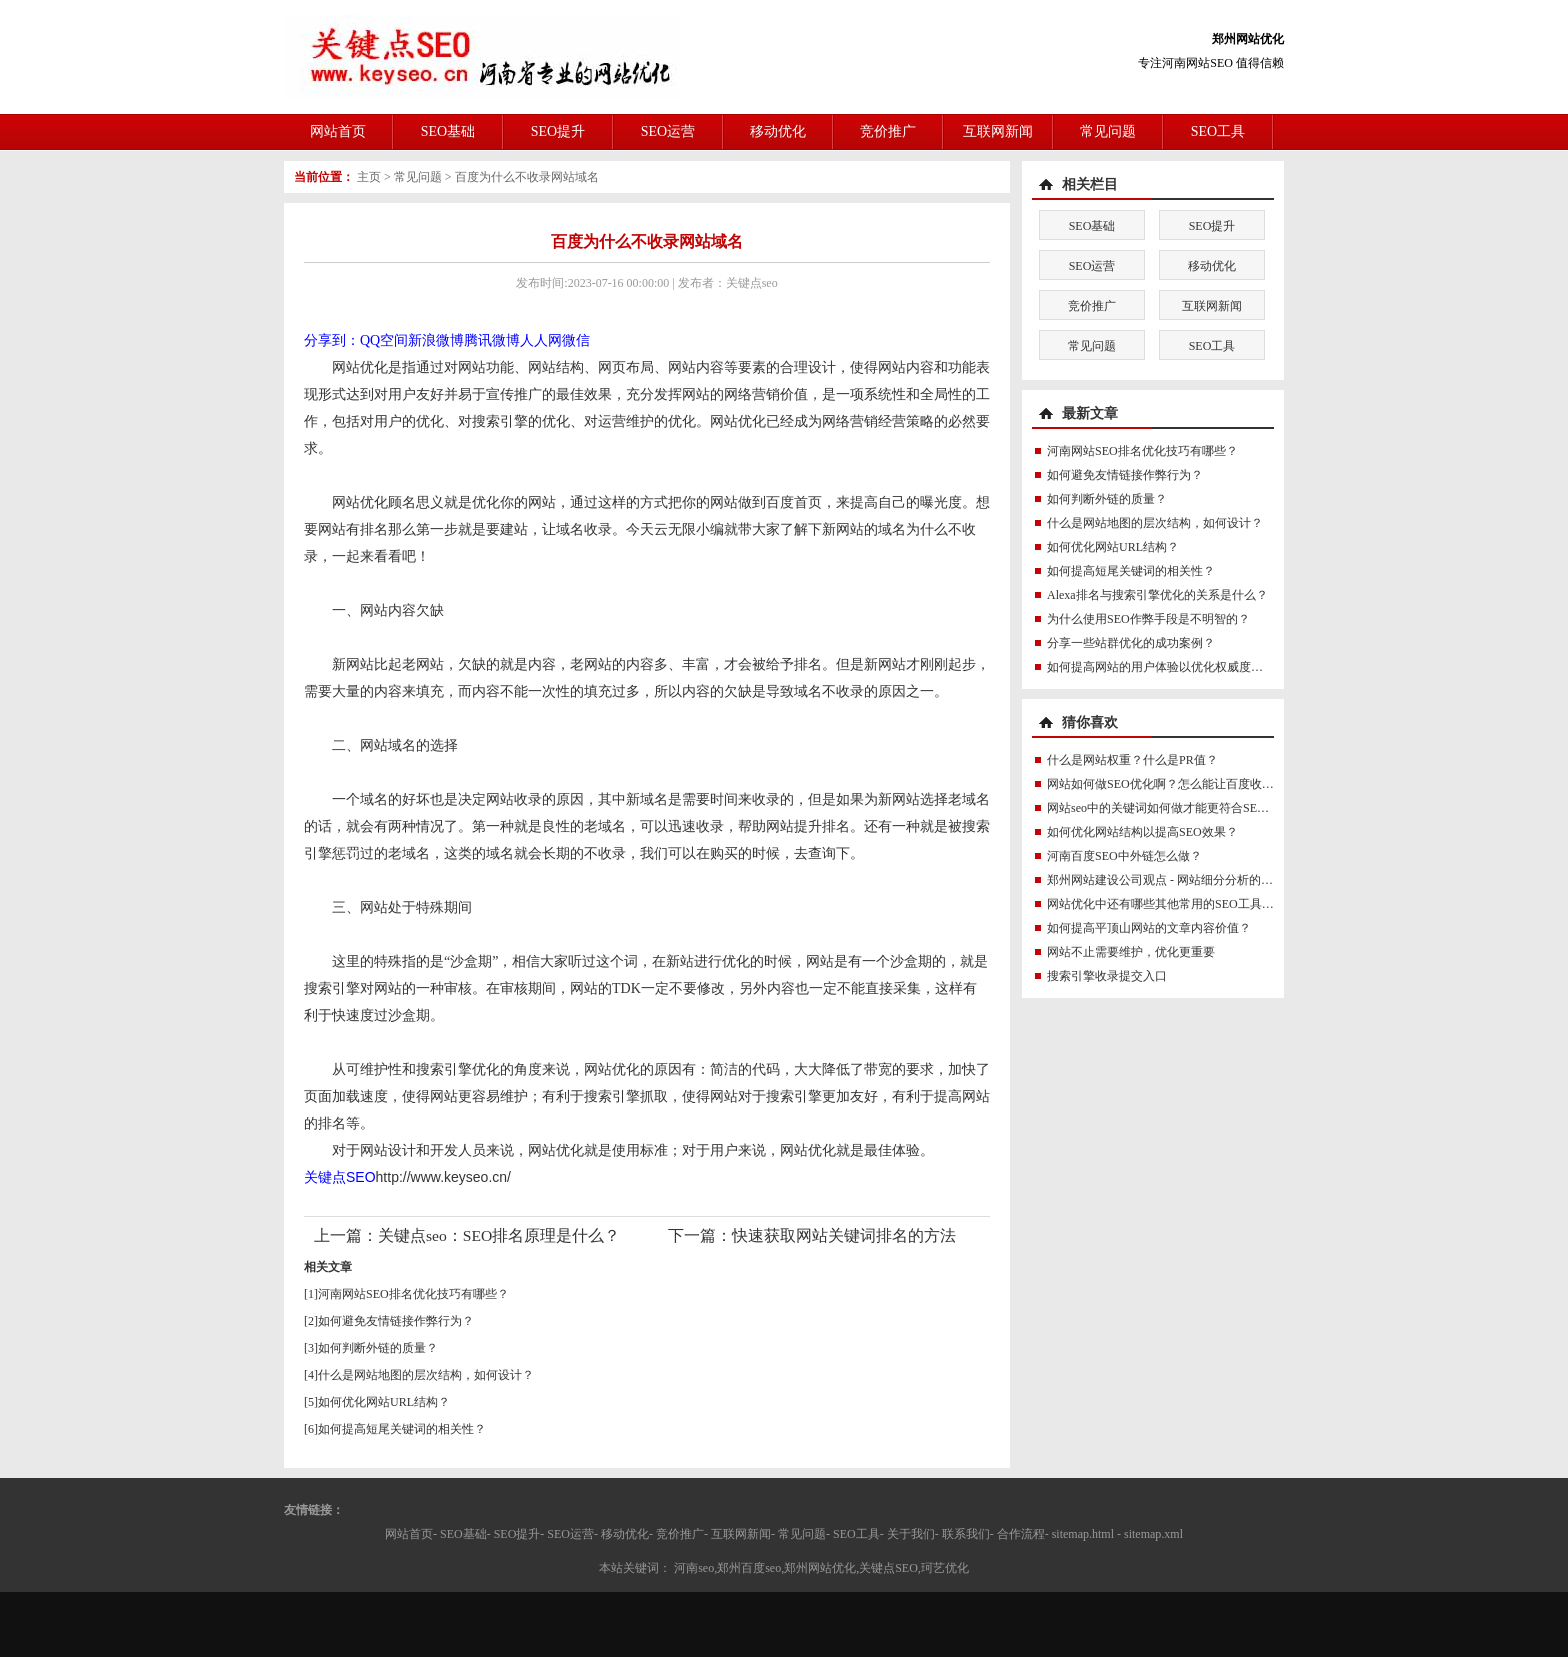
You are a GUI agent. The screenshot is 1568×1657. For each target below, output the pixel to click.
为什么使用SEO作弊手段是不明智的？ (1148, 619)
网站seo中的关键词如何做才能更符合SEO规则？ (1174, 808)
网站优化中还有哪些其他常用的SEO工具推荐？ (1172, 904)
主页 (369, 177)
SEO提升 (558, 131)
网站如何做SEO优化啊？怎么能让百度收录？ (1166, 784)
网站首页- (411, 1534)
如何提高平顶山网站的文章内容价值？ (1149, 928)
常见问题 (1108, 131)
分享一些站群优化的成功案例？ (1131, 643)
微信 (576, 340)
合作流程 (1021, 1534)
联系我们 (966, 1534)
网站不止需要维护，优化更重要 (1131, 952)
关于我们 (911, 1534)
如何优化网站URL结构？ (384, 1402)
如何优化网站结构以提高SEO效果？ (1142, 832)
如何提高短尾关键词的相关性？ (402, 1429)
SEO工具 (1218, 131)
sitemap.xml (1153, 1534)
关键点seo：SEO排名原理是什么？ (499, 1235)
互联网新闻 (998, 131)
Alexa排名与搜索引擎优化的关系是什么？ (1157, 595)
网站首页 (338, 131)
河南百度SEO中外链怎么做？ (1124, 856)
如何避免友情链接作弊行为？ (396, 1321)
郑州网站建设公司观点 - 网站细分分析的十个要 (1172, 880)
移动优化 (778, 131)
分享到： (332, 340)
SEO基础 (448, 131)
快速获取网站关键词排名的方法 (844, 1235)
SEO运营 (668, 131)
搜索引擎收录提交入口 (1107, 976)
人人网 (541, 340)
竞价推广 (888, 131)
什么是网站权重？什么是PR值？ (1132, 760)
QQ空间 (384, 340)
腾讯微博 (492, 340)
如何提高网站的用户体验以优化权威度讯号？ (1167, 667)
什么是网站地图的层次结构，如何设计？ (426, 1375)
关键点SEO (340, 1177)
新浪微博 (436, 340)
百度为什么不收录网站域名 (527, 177)
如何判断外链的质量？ (378, 1348)
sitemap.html (1083, 1534)
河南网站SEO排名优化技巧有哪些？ (413, 1294)
